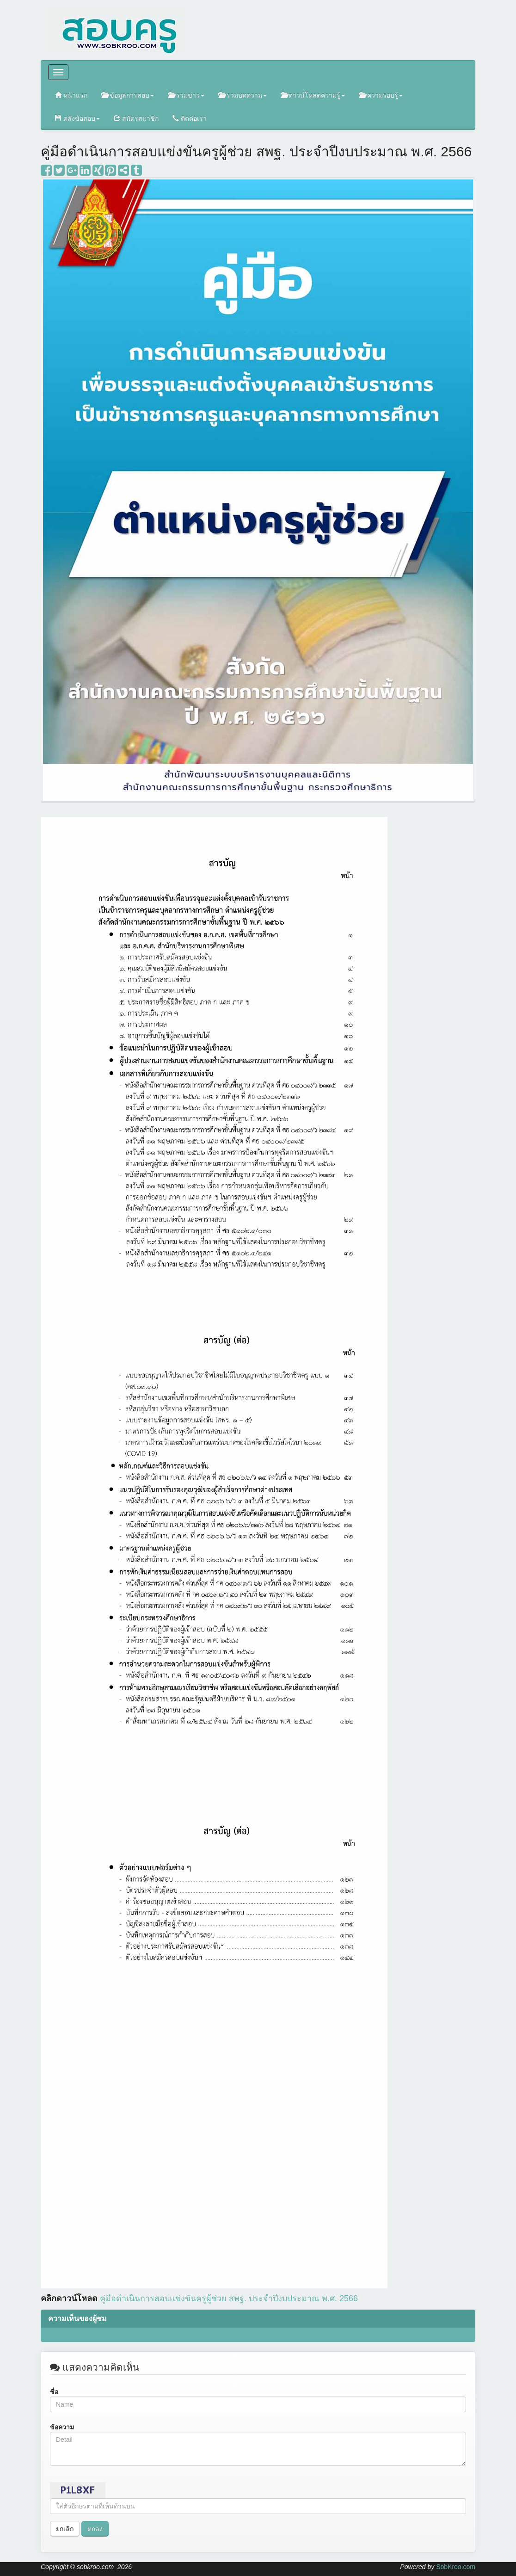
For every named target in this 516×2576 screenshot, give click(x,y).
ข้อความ (62, 2427)
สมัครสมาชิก (136, 118)
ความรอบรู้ (381, 95)
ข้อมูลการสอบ (127, 95)
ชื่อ (54, 2392)
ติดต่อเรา (189, 118)
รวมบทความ (242, 95)
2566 (229, 2298)
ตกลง (95, 2529)
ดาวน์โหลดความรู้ (313, 95)
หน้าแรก (71, 95)
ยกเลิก (65, 2529)
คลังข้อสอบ (77, 118)
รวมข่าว (186, 95)
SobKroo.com (455, 2566)
